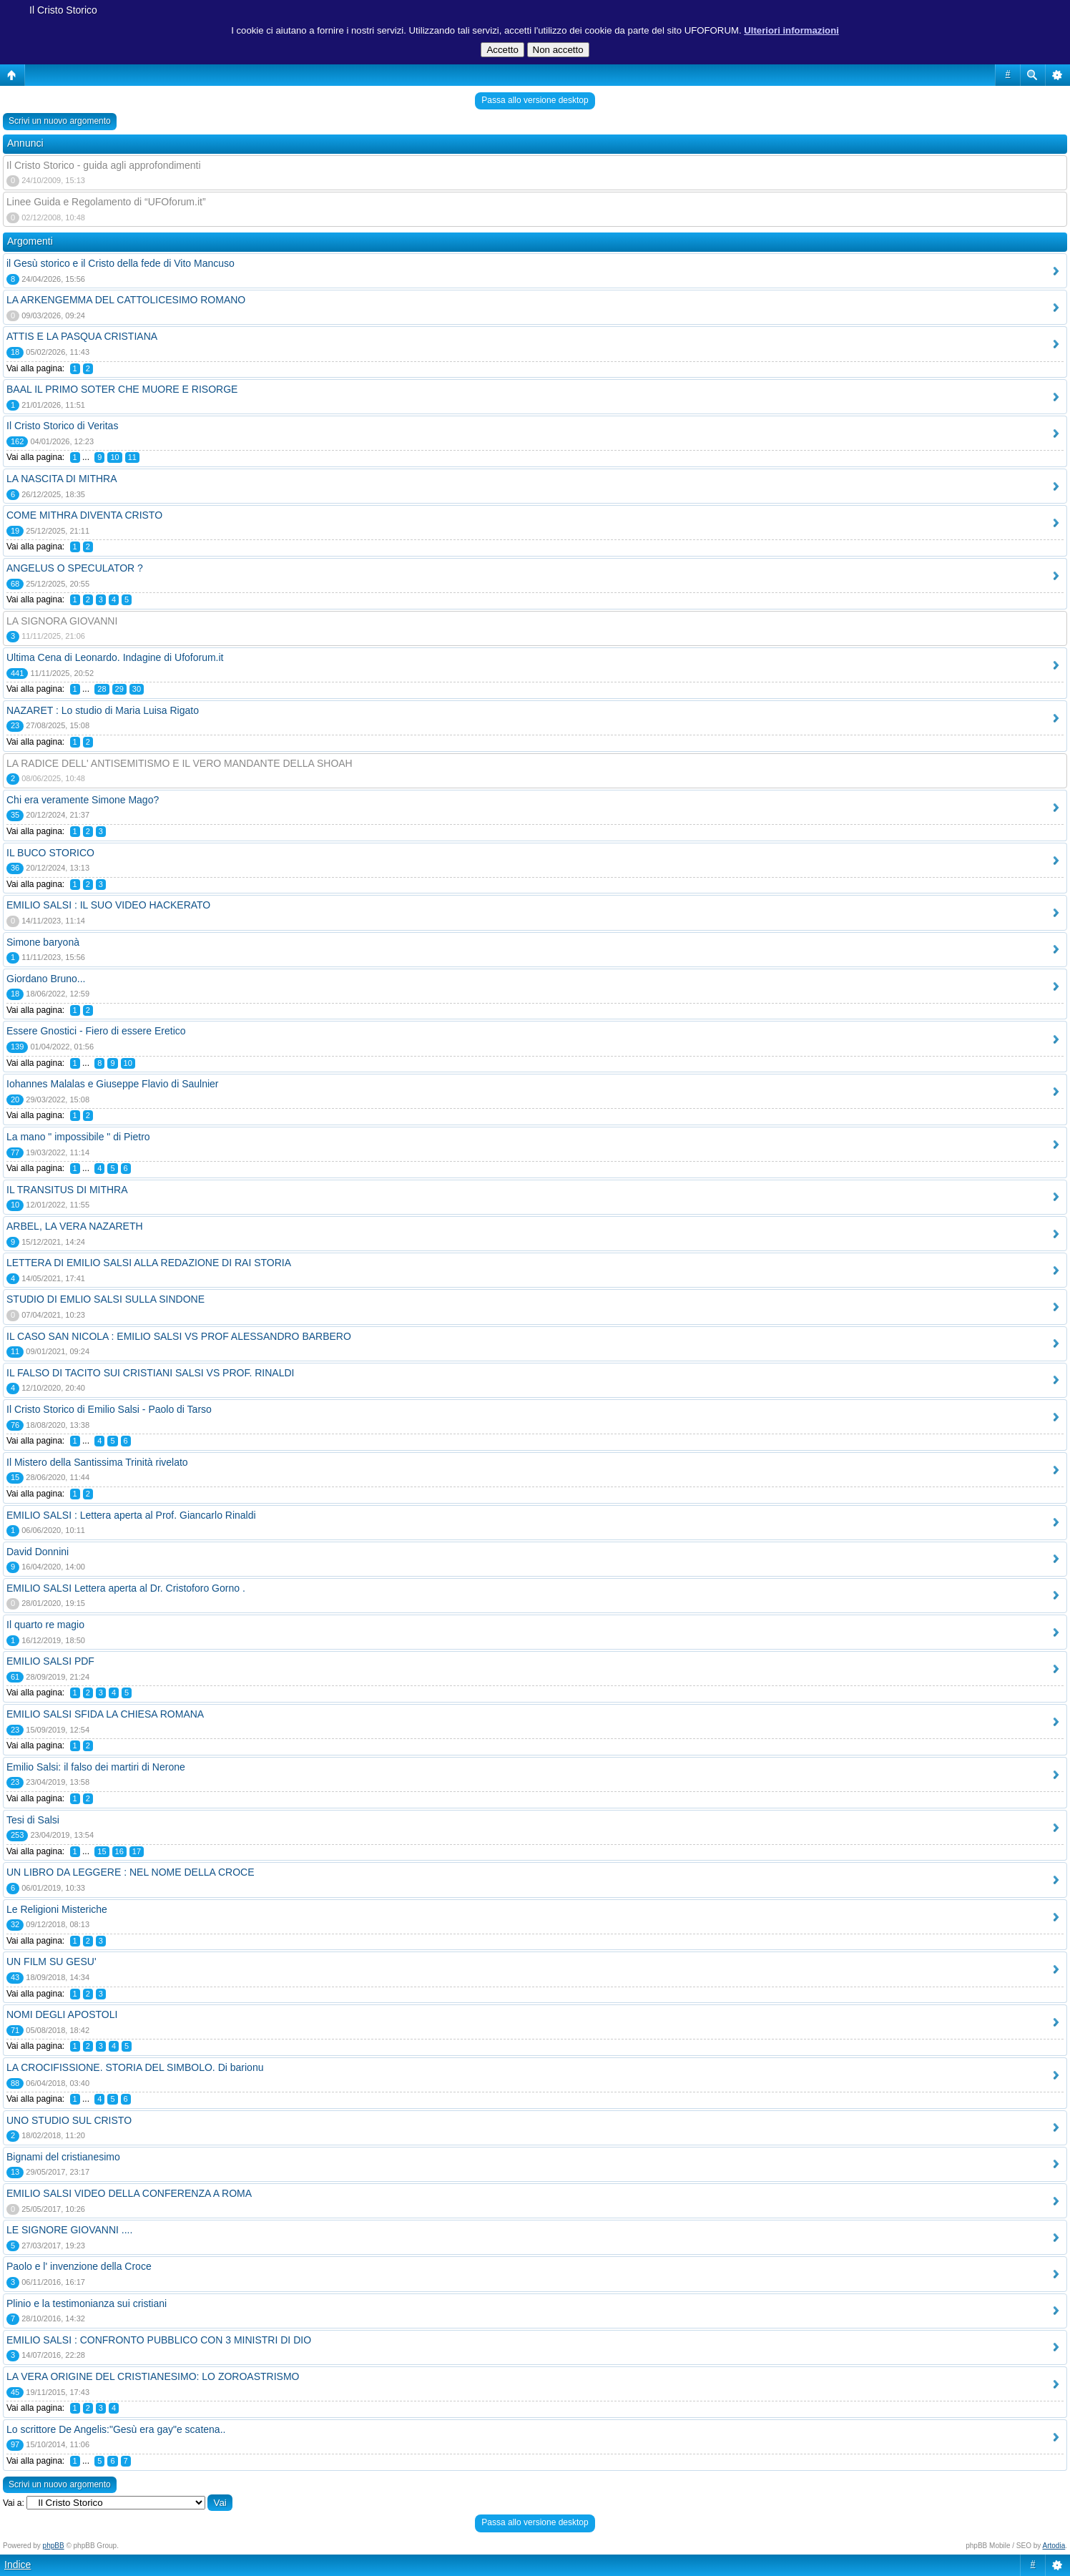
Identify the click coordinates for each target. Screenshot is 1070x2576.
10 (114, 457)
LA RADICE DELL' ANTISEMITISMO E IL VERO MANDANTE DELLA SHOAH (179, 763)
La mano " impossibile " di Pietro (78, 1136)
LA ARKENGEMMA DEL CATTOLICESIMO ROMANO (125, 299)
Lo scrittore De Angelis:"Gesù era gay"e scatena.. (115, 2429)
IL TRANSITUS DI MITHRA (67, 1189)
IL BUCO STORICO (50, 852)
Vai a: (13, 2503)
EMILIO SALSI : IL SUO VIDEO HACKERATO (108, 905)
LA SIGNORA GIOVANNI (61, 621)
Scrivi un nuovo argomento (60, 121)
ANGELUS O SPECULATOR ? (74, 568)
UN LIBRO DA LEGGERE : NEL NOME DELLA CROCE (130, 1872)
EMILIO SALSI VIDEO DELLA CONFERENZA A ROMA (129, 2193)
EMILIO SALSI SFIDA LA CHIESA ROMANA (105, 1714)
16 (119, 1851)
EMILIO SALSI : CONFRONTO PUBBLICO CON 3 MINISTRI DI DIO (158, 2340)
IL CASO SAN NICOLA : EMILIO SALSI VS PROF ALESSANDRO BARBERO (178, 1336)
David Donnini (37, 1551)
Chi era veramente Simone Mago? (82, 799)
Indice (17, 2564)
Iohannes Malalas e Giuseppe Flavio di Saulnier (112, 1083)
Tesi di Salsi (32, 1820)
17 (136, 1851)
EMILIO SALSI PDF (50, 1661)
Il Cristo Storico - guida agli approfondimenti (103, 165)
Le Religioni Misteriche (56, 1909)
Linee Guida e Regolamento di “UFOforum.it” (106, 201)
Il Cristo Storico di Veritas (62, 425)
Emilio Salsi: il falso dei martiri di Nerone (95, 1767)
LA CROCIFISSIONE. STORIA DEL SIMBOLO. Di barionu (134, 2067)
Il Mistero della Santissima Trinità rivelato (97, 1462)
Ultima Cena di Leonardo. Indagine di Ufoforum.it (115, 657)
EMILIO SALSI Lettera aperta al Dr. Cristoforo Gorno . (125, 1588)
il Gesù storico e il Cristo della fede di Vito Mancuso (120, 263)
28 (101, 689)
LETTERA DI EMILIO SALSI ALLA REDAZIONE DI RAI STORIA (148, 1262)
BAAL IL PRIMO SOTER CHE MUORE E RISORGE (121, 389)
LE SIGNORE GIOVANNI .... (69, 2229)
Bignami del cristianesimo (63, 2157)
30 (136, 689)
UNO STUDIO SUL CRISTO (69, 2120)
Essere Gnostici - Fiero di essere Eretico (96, 1031)
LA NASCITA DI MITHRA (61, 478)
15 (101, 1851)
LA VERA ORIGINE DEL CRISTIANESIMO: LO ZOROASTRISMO (152, 2376)
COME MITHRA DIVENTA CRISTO (84, 515)
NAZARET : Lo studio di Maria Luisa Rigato (102, 710)
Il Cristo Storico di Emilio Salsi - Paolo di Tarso (109, 1409)
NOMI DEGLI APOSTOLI (61, 2014)
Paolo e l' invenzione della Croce (79, 2266)
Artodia (1054, 2546)
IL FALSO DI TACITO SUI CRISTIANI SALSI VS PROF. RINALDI (150, 1372)
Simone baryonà (42, 942)
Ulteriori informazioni (791, 30)
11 (132, 457)
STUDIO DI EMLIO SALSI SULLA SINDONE (105, 1299)
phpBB (53, 2546)
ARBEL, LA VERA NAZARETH (74, 1226)
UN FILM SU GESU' (51, 1961)
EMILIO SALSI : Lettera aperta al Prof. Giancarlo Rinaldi (131, 1515)
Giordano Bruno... (46, 978)
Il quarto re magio (45, 1624)
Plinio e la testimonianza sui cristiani (86, 2303)
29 (119, 689)
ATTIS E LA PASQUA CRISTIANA (81, 336)
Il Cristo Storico (63, 10)
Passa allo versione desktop (534, 100)
